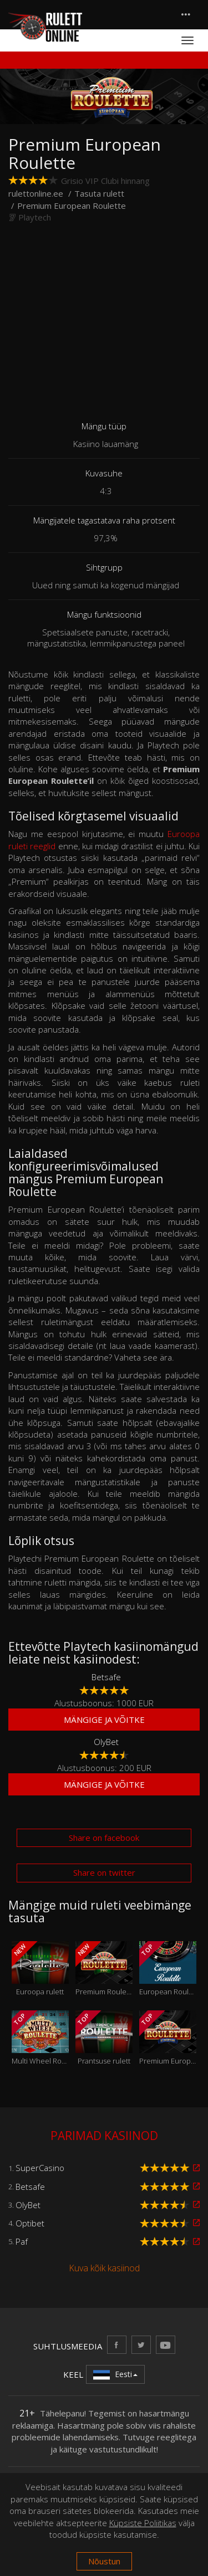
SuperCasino (40, 2167)
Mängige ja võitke (104, 1719)
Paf (22, 2241)
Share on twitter (104, 1872)
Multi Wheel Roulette (40, 2038)
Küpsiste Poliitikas (142, 2522)
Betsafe (106, 1676)
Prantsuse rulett (104, 2038)
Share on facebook (104, 1837)
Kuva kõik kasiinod (104, 2268)
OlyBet (106, 1741)
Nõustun (104, 2561)
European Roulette (167, 1969)
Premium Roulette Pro (104, 1969)
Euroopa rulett (40, 1969)
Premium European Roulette (167, 2038)
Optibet (30, 2223)
